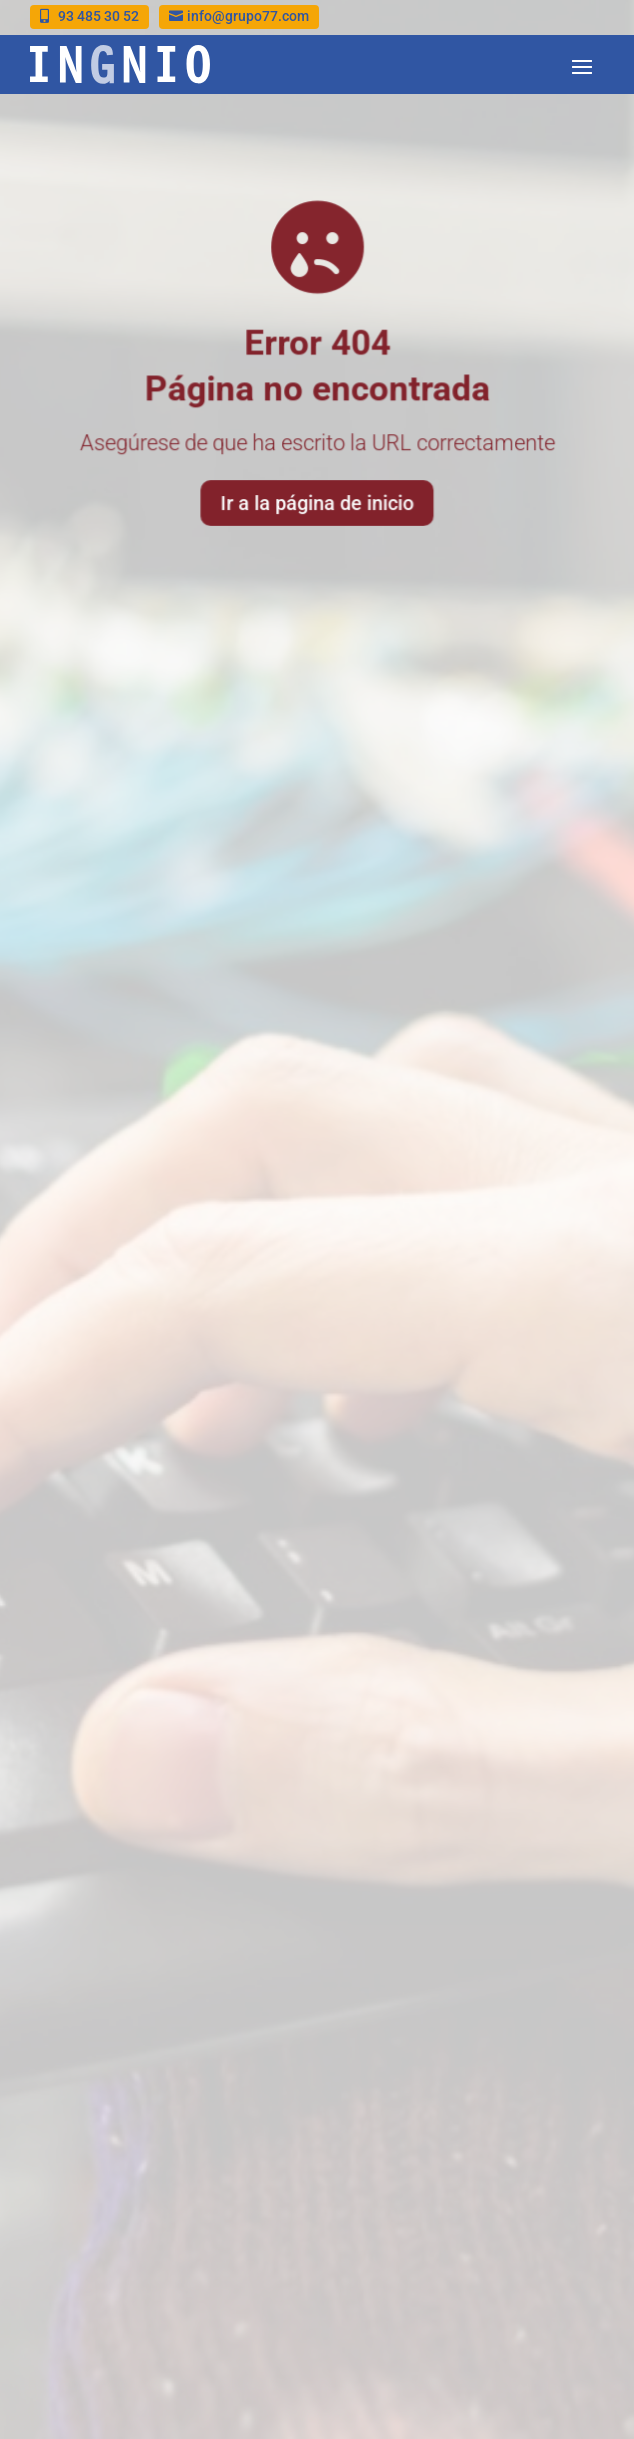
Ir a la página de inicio (317, 501)
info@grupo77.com (248, 16)
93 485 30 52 (98, 16)
